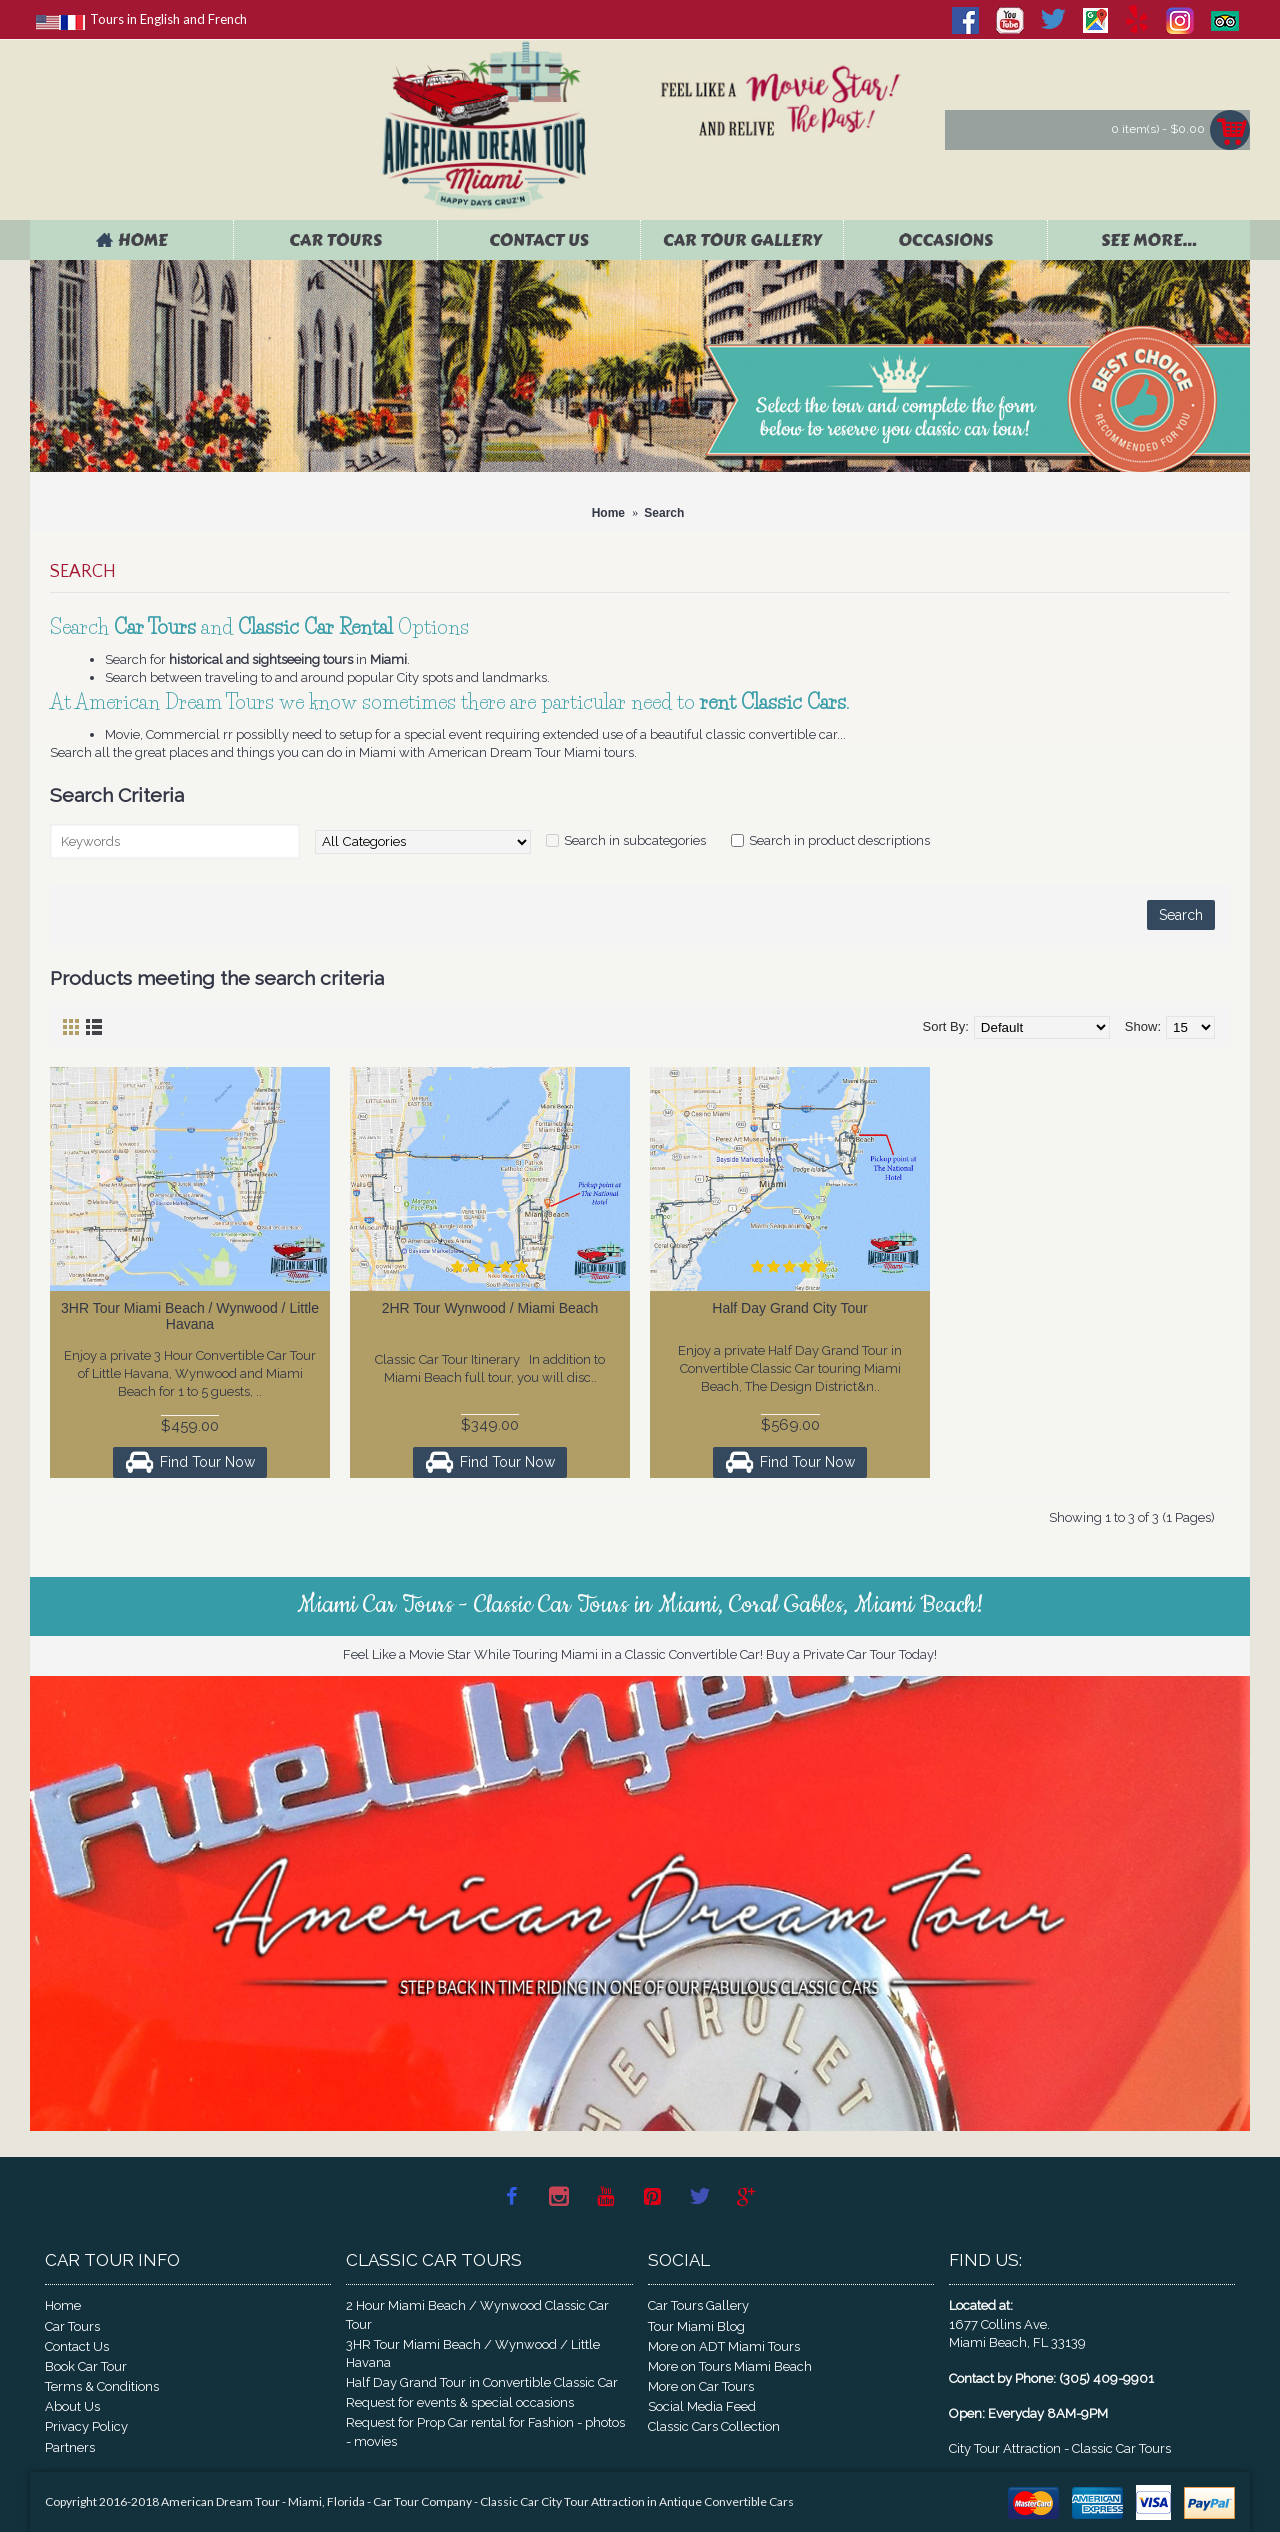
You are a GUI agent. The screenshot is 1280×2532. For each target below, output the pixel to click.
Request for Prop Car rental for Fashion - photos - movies (485, 2431)
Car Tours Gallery (698, 2305)
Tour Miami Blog (696, 2326)
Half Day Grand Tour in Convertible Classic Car (482, 2382)
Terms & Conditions (102, 2386)
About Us (72, 2406)
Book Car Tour (86, 2366)
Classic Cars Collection (714, 2426)
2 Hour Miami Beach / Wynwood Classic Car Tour (477, 2314)
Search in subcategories (635, 840)
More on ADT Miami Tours (724, 2346)
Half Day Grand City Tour (789, 1308)
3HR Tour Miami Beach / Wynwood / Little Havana (190, 1315)
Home (63, 2305)
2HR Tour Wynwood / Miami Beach (490, 1308)
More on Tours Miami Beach (730, 2366)
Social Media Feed (702, 2406)
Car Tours (72, 2326)
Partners (70, 2447)
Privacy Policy (86, 2426)
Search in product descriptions (839, 840)
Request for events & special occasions (460, 2402)
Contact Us (77, 2346)
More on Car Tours (701, 2386)
